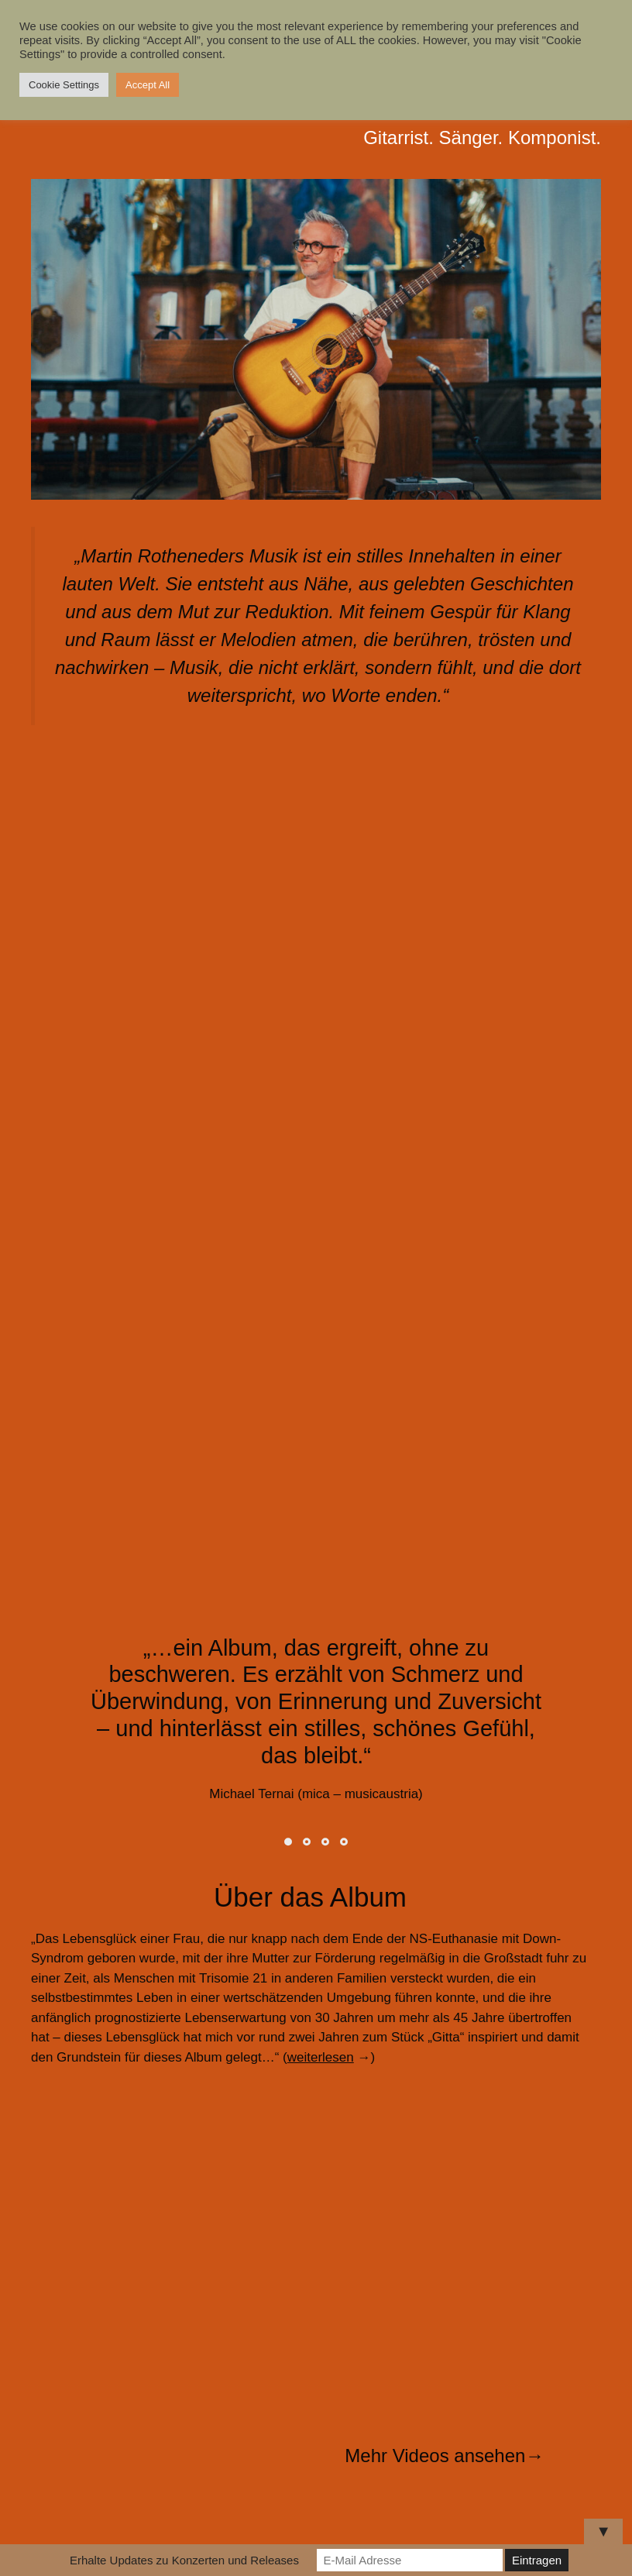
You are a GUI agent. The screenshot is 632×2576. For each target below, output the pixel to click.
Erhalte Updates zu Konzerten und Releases (184, 2560)
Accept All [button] (147, 85)
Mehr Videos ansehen (435, 2455)
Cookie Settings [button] (64, 85)
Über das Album (310, 1897)
